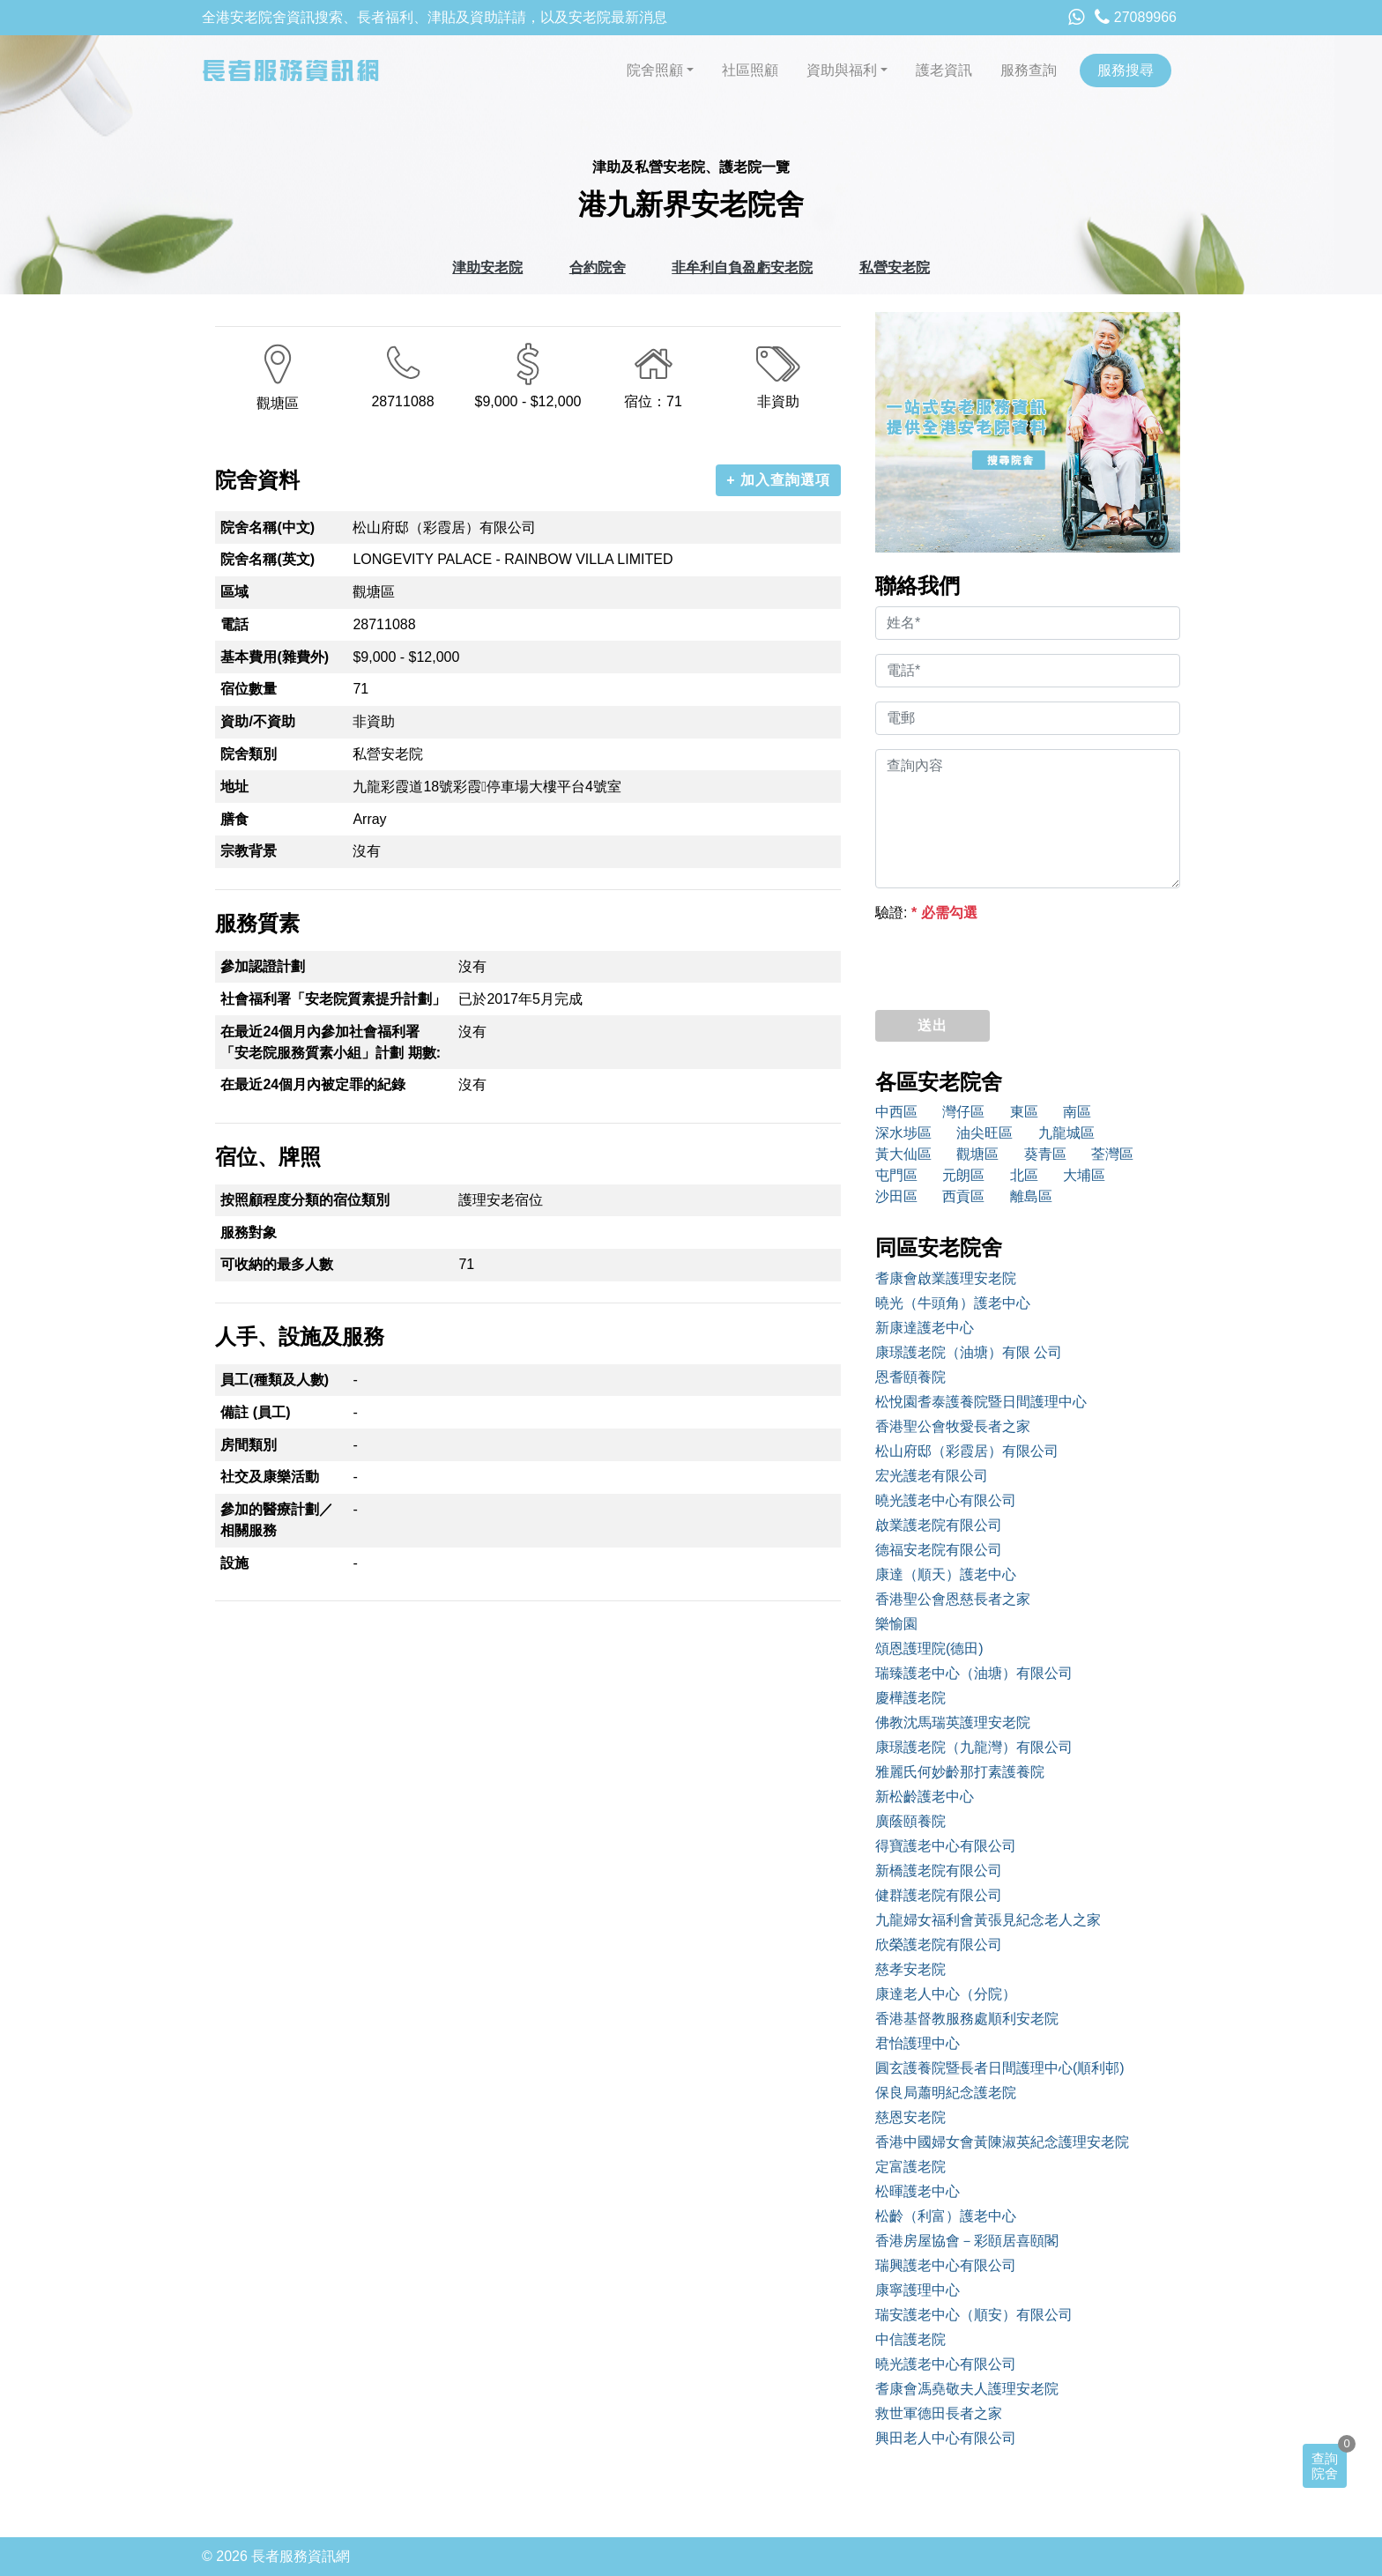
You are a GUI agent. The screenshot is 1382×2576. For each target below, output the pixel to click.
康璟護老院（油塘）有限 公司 (968, 1352)
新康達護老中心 (924, 1327)
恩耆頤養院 (910, 1377)
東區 (1024, 1111)
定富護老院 (910, 2166)
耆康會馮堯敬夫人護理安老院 (967, 2388)
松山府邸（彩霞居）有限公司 (967, 1451)
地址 (234, 786)
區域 (234, 591)
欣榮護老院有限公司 (938, 1944)
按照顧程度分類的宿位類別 (305, 1199)
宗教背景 (248, 850)
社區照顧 (750, 70)
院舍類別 (248, 753)
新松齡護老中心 (924, 1796)
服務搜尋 (1125, 70)
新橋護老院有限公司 (938, 1870)
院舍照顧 (655, 70)
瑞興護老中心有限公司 (945, 2265)
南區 (1077, 1111)
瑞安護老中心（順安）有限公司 (974, 2314)
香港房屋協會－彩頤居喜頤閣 (967, 2240)
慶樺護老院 (910, 1697)
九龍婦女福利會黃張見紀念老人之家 (988, 1919)
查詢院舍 (1324, 2466)
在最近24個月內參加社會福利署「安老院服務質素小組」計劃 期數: (330, 1042)
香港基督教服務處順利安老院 (967, 2018)
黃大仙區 (903, 1154)
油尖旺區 (984, 1132)
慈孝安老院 (910, 1969)
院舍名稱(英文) (267, 559)
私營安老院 (894, 267)
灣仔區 (963, 1111)
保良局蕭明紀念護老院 (945, 2092)
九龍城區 (1066, 1132)
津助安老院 (487, 267)
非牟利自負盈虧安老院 (742, 267)
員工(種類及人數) (274, 1379)
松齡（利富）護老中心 (945, 2216)
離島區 (1031, 1196)
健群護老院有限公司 (938, 1895)
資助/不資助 (257, 721)
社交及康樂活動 (269, 1476)
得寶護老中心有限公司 (945, 1845)
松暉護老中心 (917, 2191)
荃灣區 (1112, 1154)
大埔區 (1084, 1175)
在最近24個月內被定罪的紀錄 (312, 1084)
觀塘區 (977, 1154)
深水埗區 (903, 1132)
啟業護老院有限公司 (938, 1525)
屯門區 (896, 1175)
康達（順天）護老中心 (945, 1574)
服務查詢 (1028, 70)
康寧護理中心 (917, 2290)
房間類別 (248, 1444)
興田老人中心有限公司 (945, 2438)
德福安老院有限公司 (938, 1549)
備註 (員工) (255, 1412)
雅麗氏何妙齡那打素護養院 (959, 1771)
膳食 (234, 819)
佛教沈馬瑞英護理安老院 (952, 1722)
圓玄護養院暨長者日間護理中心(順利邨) (1000, 2067)
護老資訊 (944, 70)
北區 (1024, 1175)
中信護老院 (910, 2339)
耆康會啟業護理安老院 (945, 1278)
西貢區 (963, 1196)
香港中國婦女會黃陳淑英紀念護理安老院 (1002, 2141)
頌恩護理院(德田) (929, 1648)
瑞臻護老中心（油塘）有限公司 (974, 1673)
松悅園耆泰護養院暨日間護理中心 (981, 1401)
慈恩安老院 (910, 2117)
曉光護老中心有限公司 (945, 1500)
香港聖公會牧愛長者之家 (952, 1426)
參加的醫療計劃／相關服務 (276, 1520)
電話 (234, 624)
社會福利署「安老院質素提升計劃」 (333, 998)
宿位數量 (248, 688)
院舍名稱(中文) (267, 527)
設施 (234, 1562)
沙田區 (896, 1196)
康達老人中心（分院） (945, 1993)
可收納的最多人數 (276, 1264)
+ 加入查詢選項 (778, 479)
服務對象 (248, 1232)
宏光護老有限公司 (931, 1475)
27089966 (1136, 17)
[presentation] (1009, 961)
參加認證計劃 (262, 966)
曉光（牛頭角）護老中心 (952, 1302)
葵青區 (1045, 1154)
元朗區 (963, 1175)
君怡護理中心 (917, 2043)
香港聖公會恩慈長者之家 (952, 1599)
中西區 (896, 1111)
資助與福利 (841, 70)
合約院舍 (597, 267)
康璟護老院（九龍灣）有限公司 (974, 1747)
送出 (932, 1025)
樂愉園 (896, 1623)
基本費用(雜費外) (274, 657)
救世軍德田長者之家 (938, 2413)
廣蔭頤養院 (910, 1821)
